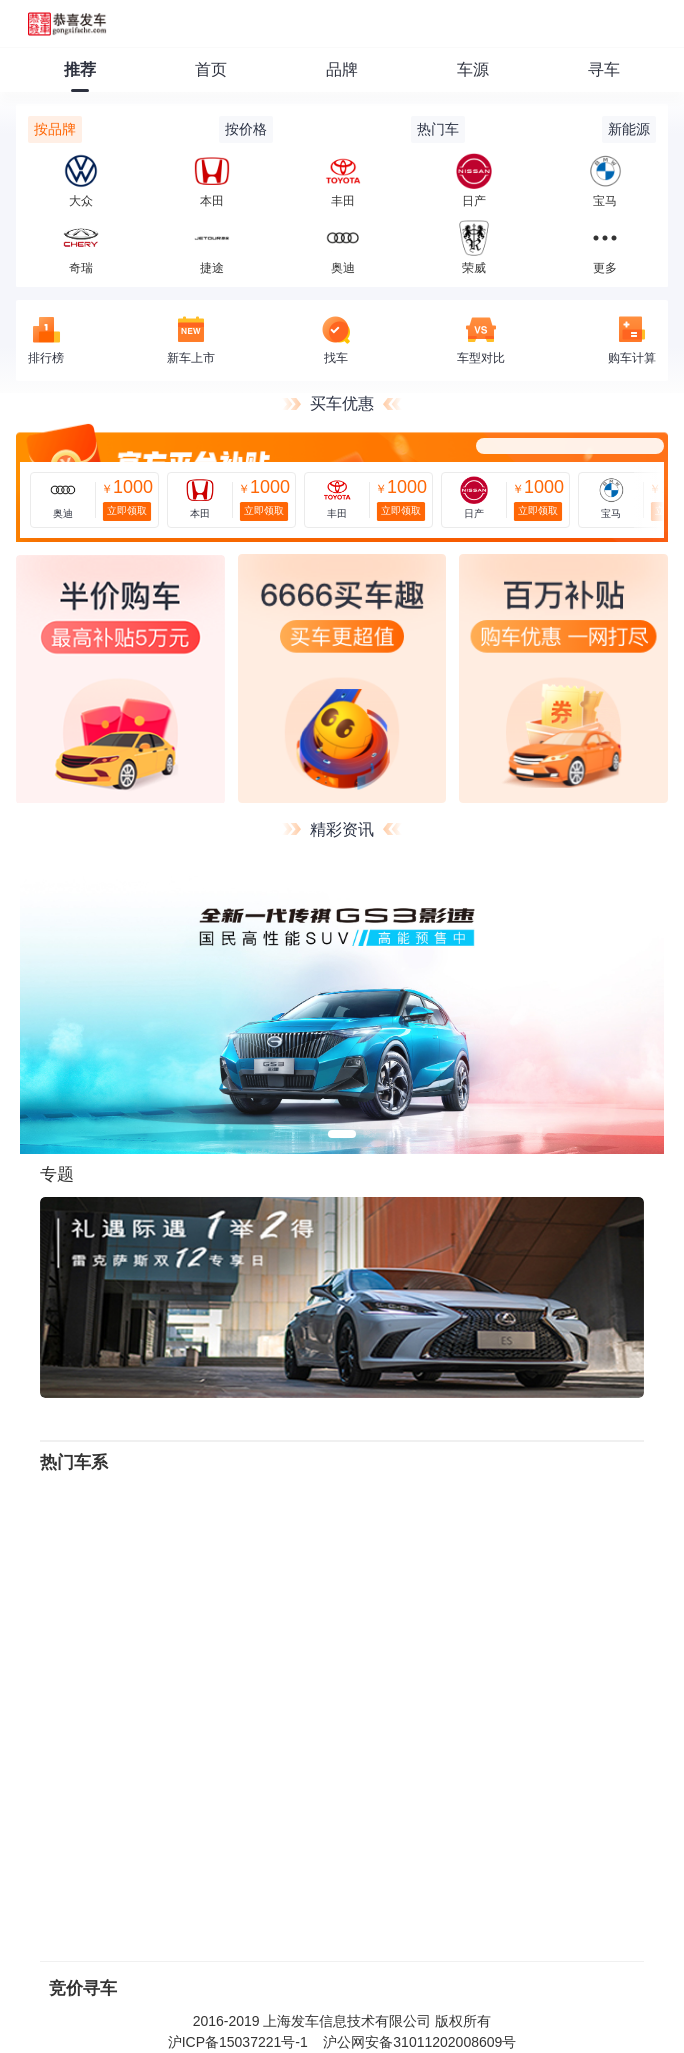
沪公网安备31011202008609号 (419, 2042)
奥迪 (343, 247)
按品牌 (55, 129)
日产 (474, 180)
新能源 (629, 129)
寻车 (604, 69)
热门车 (438, 129)
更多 (605, 268)
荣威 (474, 247)
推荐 (80, 69)
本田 (212, 180)
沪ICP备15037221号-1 (238, 2042)
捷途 (212, 247)
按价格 (246, 129)
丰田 (343, 180)
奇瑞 (81, 247)
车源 (473, 69)
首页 (211, 69)
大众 (81, 180)
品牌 (342, 69)
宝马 (605, 180)
